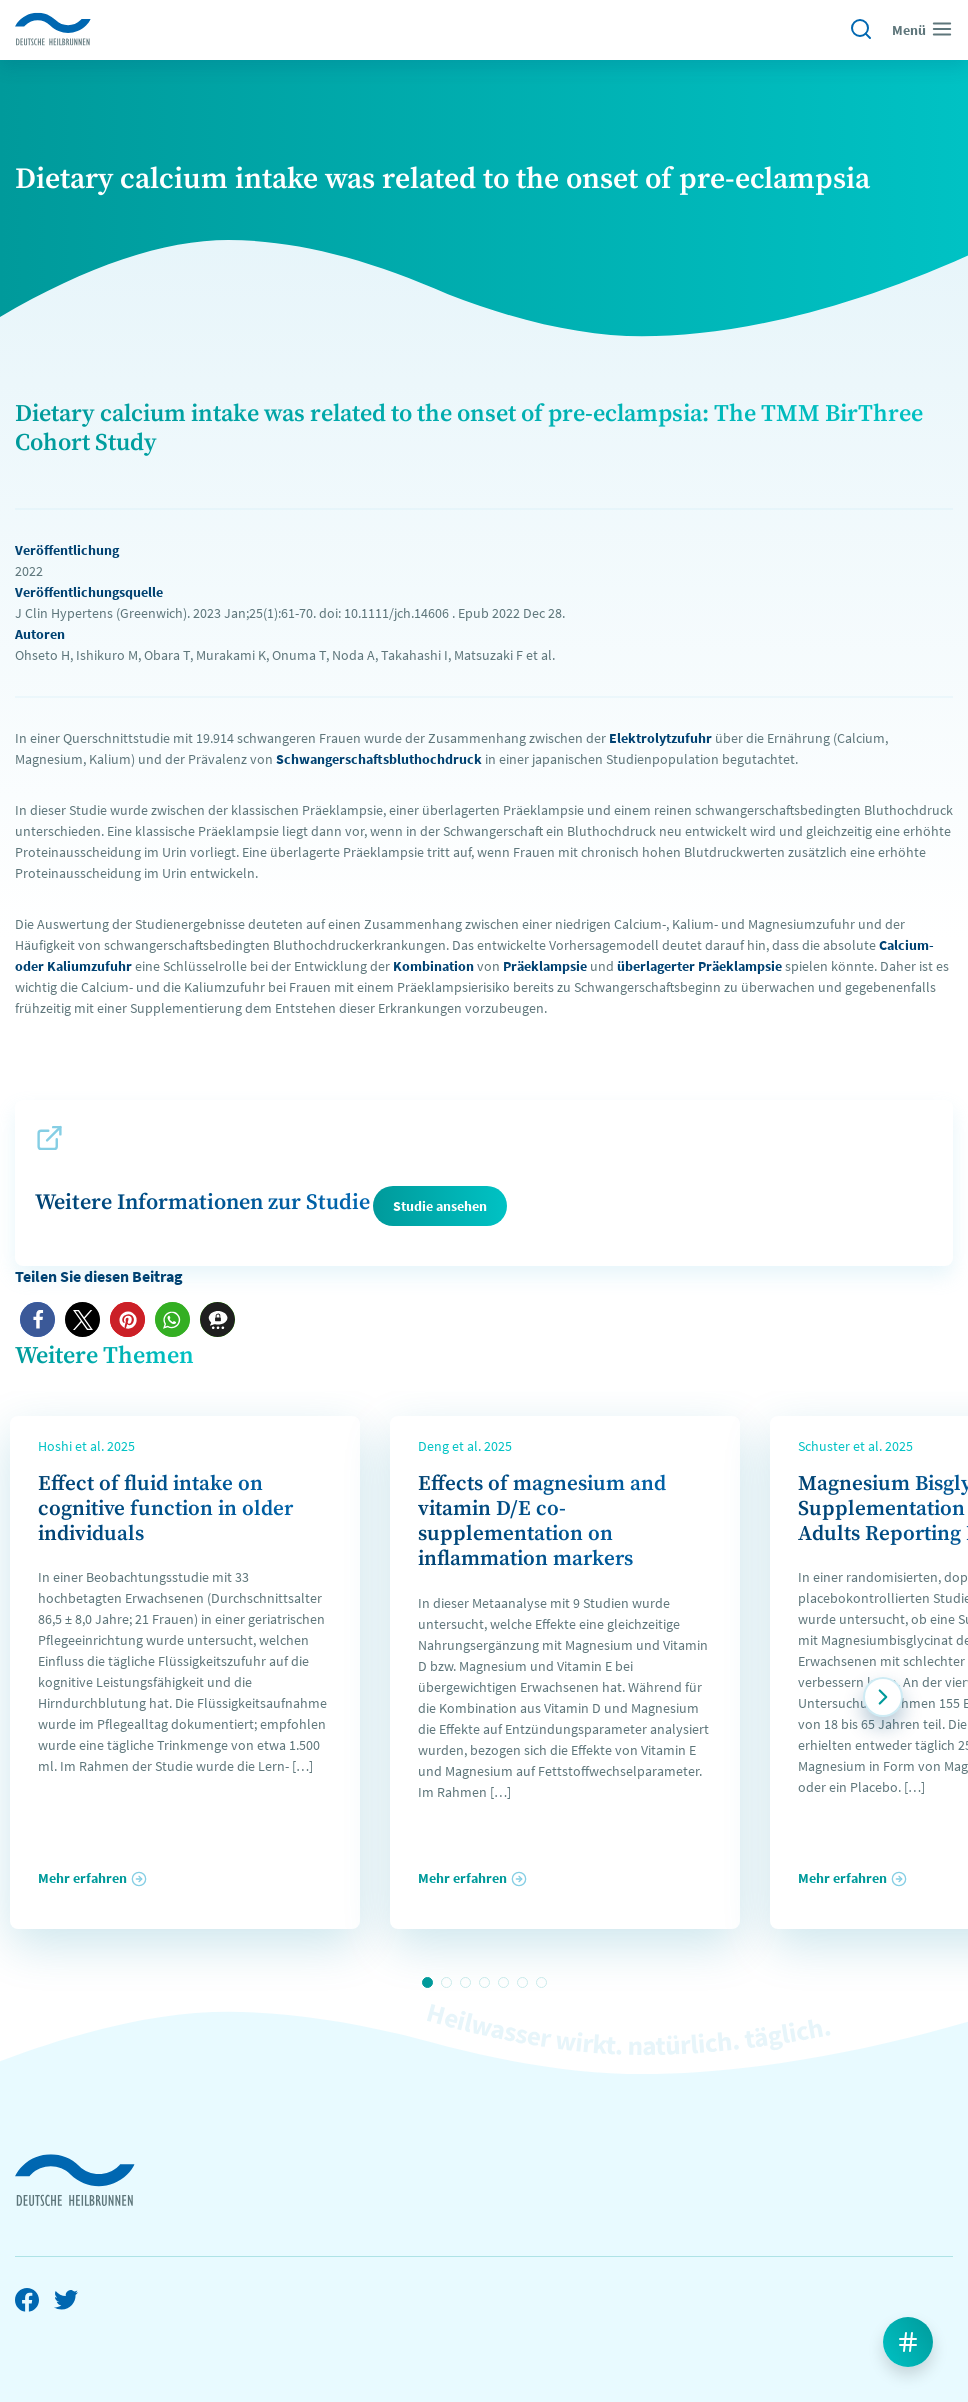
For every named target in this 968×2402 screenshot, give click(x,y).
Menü (922, 29)
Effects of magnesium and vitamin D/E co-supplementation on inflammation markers (542, 1522)
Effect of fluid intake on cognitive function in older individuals (165, 1509)
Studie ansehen (440, 1206)
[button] (37, 1319)
